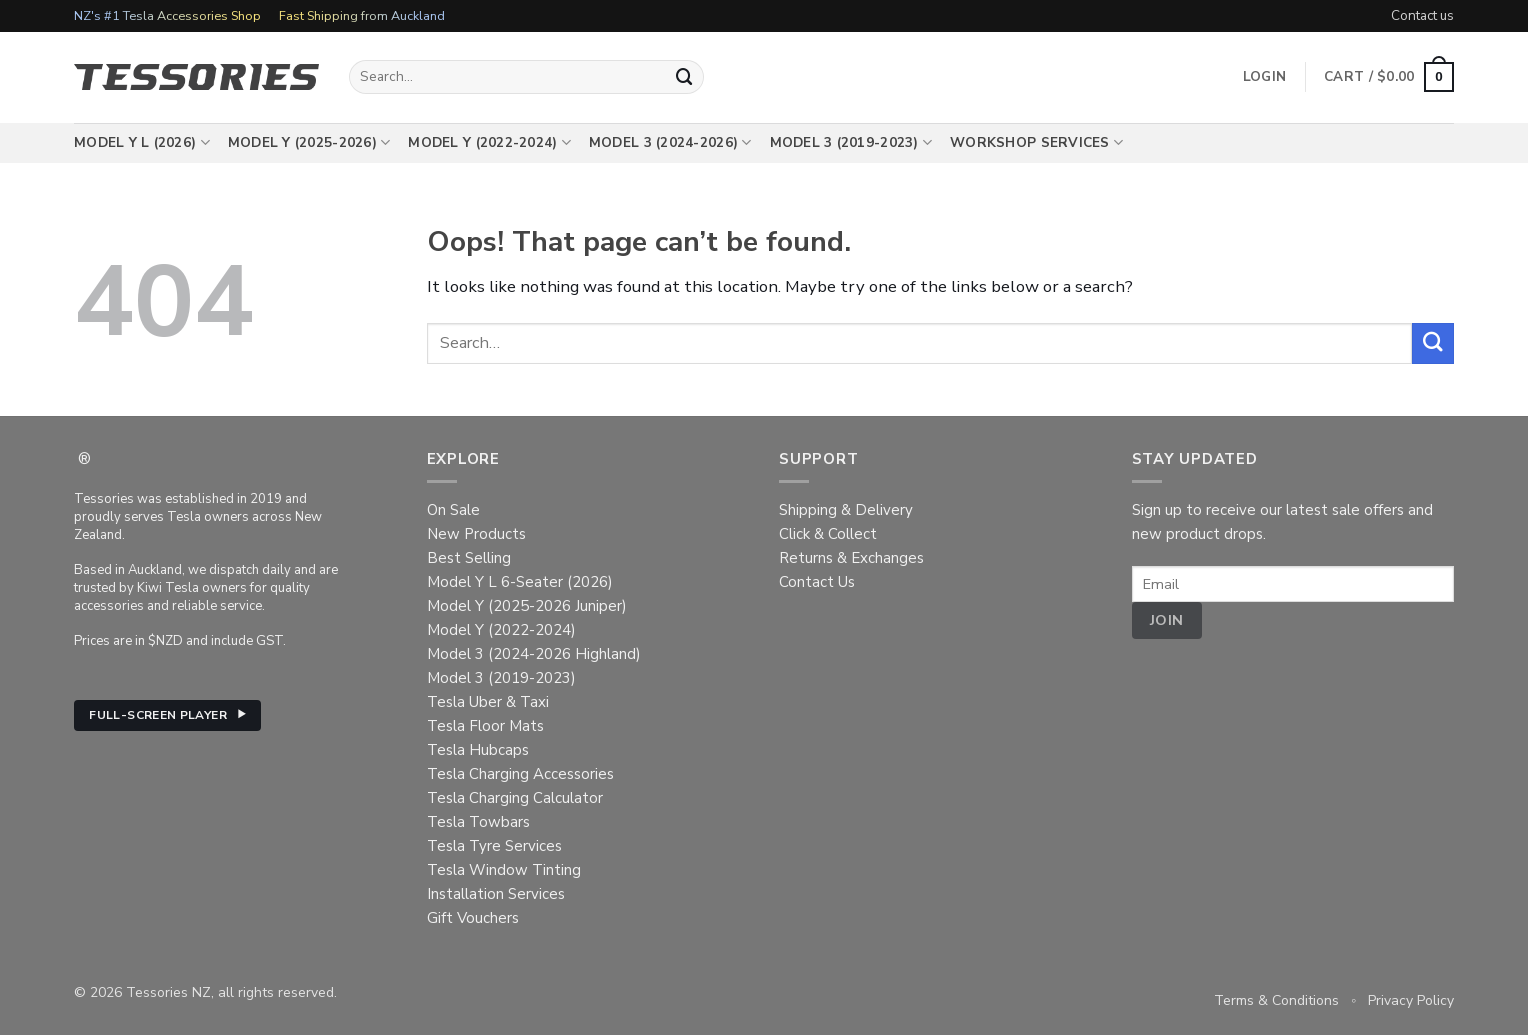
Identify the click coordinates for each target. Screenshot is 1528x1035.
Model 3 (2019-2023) (851, 143)
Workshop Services (1036, 143)
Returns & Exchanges (851, 558)
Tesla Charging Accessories (520, 774)
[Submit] (685, 76)
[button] (1389, 77)
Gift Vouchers (473, 918)
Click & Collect (828, 534)
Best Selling (469, 558)
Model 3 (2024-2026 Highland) (534, 654)
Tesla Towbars (478, 822)
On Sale (453, 510)
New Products (476, 534)
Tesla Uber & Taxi (488, 702)
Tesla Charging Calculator (515, 798)
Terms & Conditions (1276, 1000)
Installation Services (496, 894)
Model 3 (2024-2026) (670, 143)
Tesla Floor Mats (485, 726)
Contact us (1422, 15)
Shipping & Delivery (846, 510)
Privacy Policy (1411, 1000)
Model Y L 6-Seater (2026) (520, 582)
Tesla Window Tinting (504, 870)
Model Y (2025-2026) (309, 143)
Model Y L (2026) (142, 143)
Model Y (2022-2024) (489, 143)
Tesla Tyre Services (494, 846)
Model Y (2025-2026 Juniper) (527, 606)
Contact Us (817, 582)
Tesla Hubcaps (478, 750)
